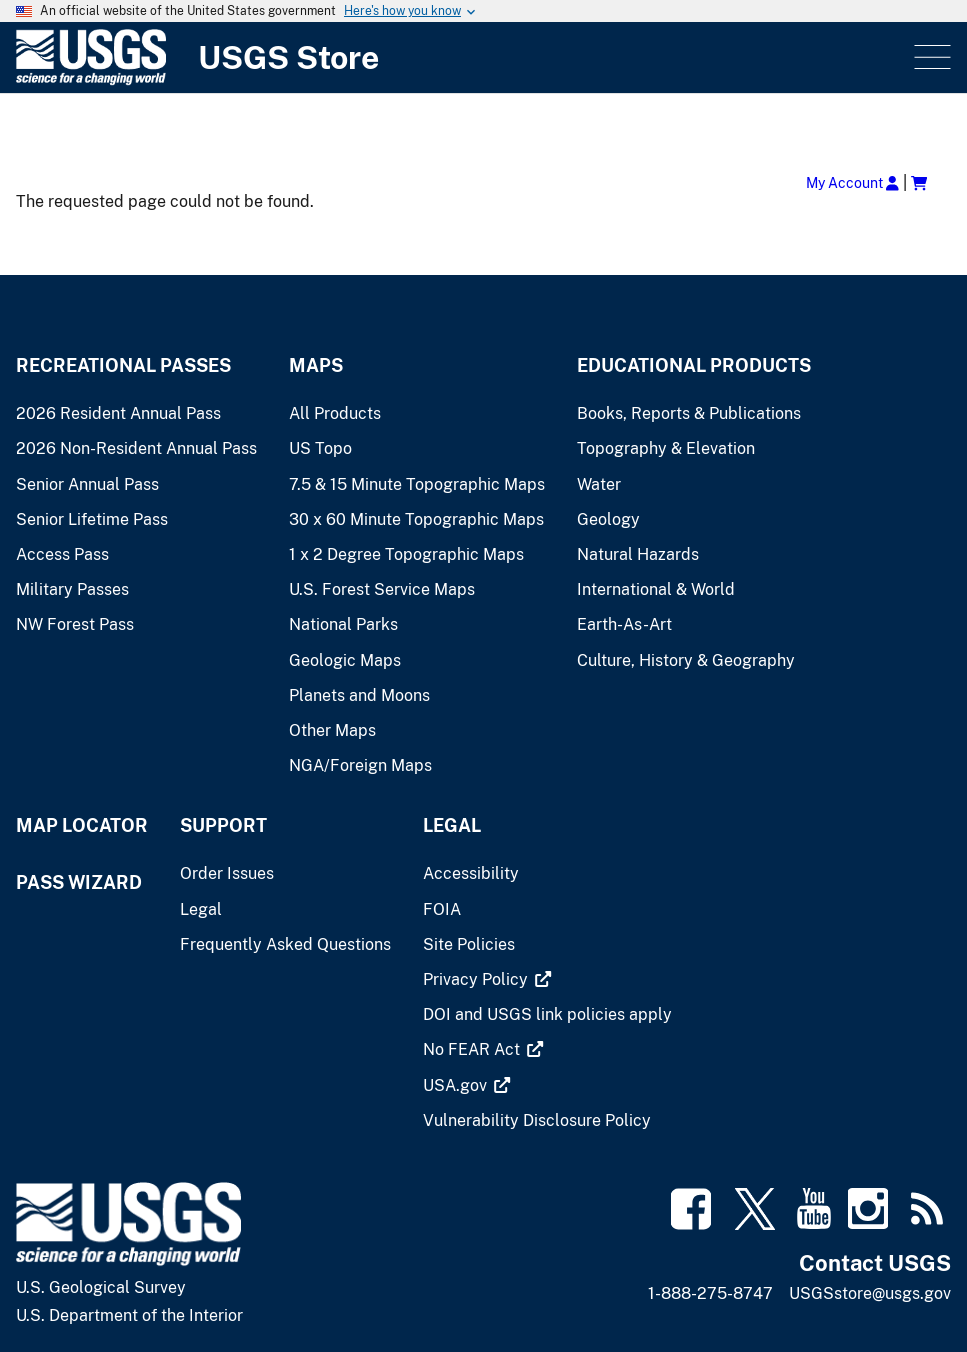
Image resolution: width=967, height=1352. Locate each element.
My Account (852, 182)
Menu (930, 57)
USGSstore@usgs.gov (870, 1293)
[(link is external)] (477, 979)
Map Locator (82, 825)
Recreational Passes (123, 365)
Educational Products (694, 365)
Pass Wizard (79, 882)
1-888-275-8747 (710, 1293)
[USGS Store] (463, 57)
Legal (452, 825)
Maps (316, 365)
